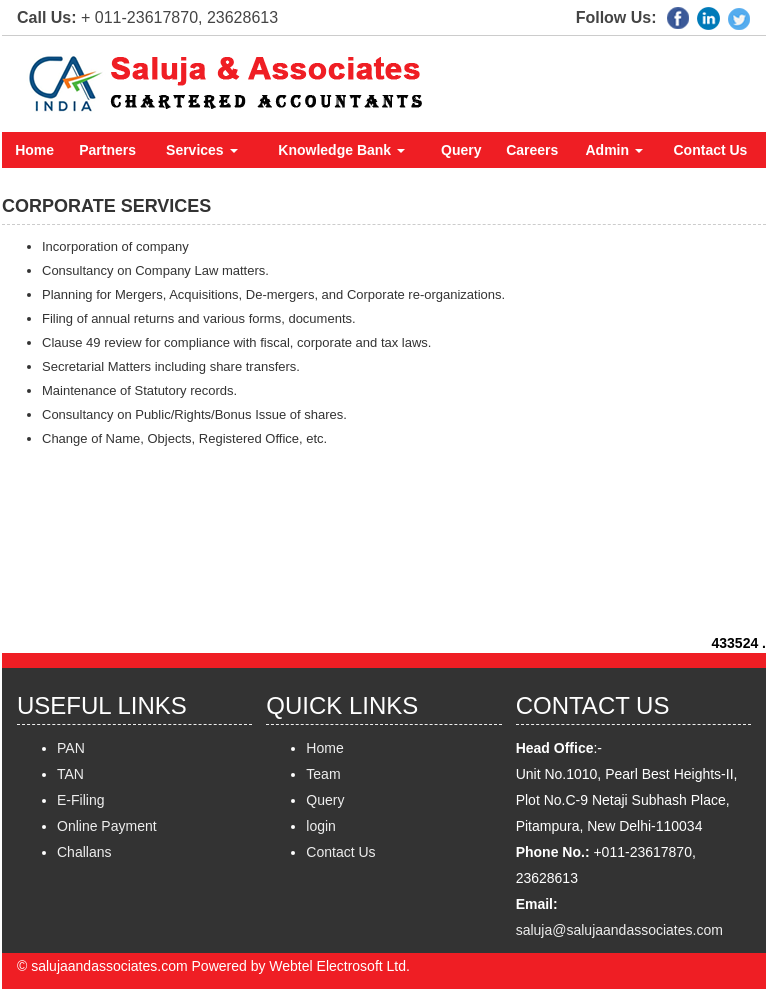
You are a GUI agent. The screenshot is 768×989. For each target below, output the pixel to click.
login (321, 826)
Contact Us (711, 150)
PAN (71, 748)
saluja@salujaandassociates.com (619, 930)
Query (461, 150)
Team (323, 774)
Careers (532, 150)
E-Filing (80, 800)
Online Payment (107, 826)
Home (34, 150)
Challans (84, 852)
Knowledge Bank (341, 150)
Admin (614, 150)
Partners (107, 150)
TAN (70, 774)
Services (202, 150)
